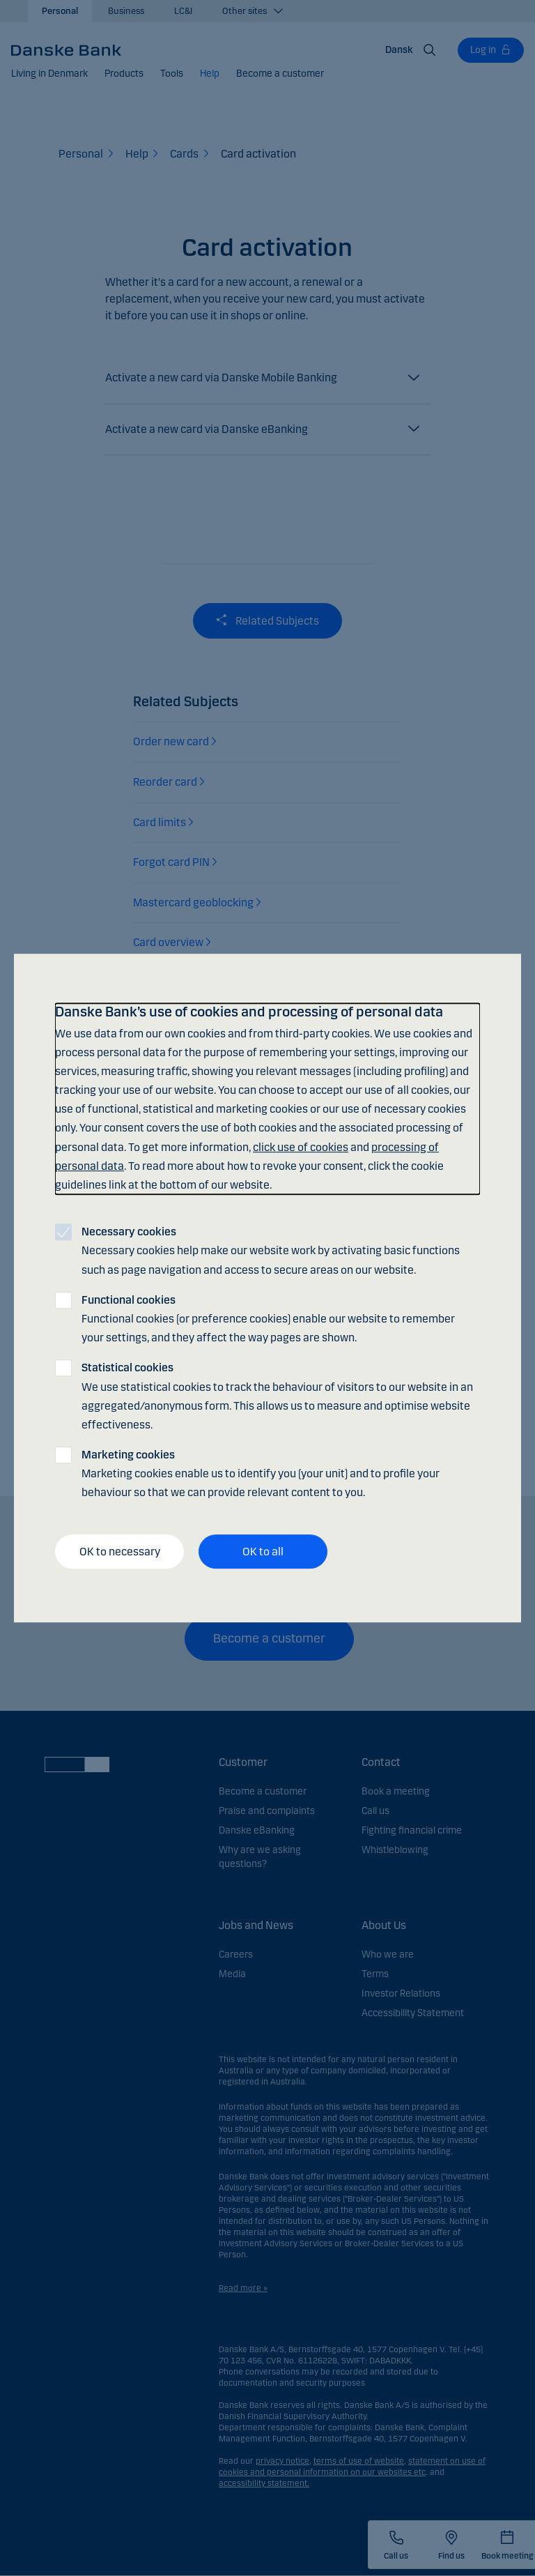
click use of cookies (300, 1147)
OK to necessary (119, 1551)
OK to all (263, 1551)
